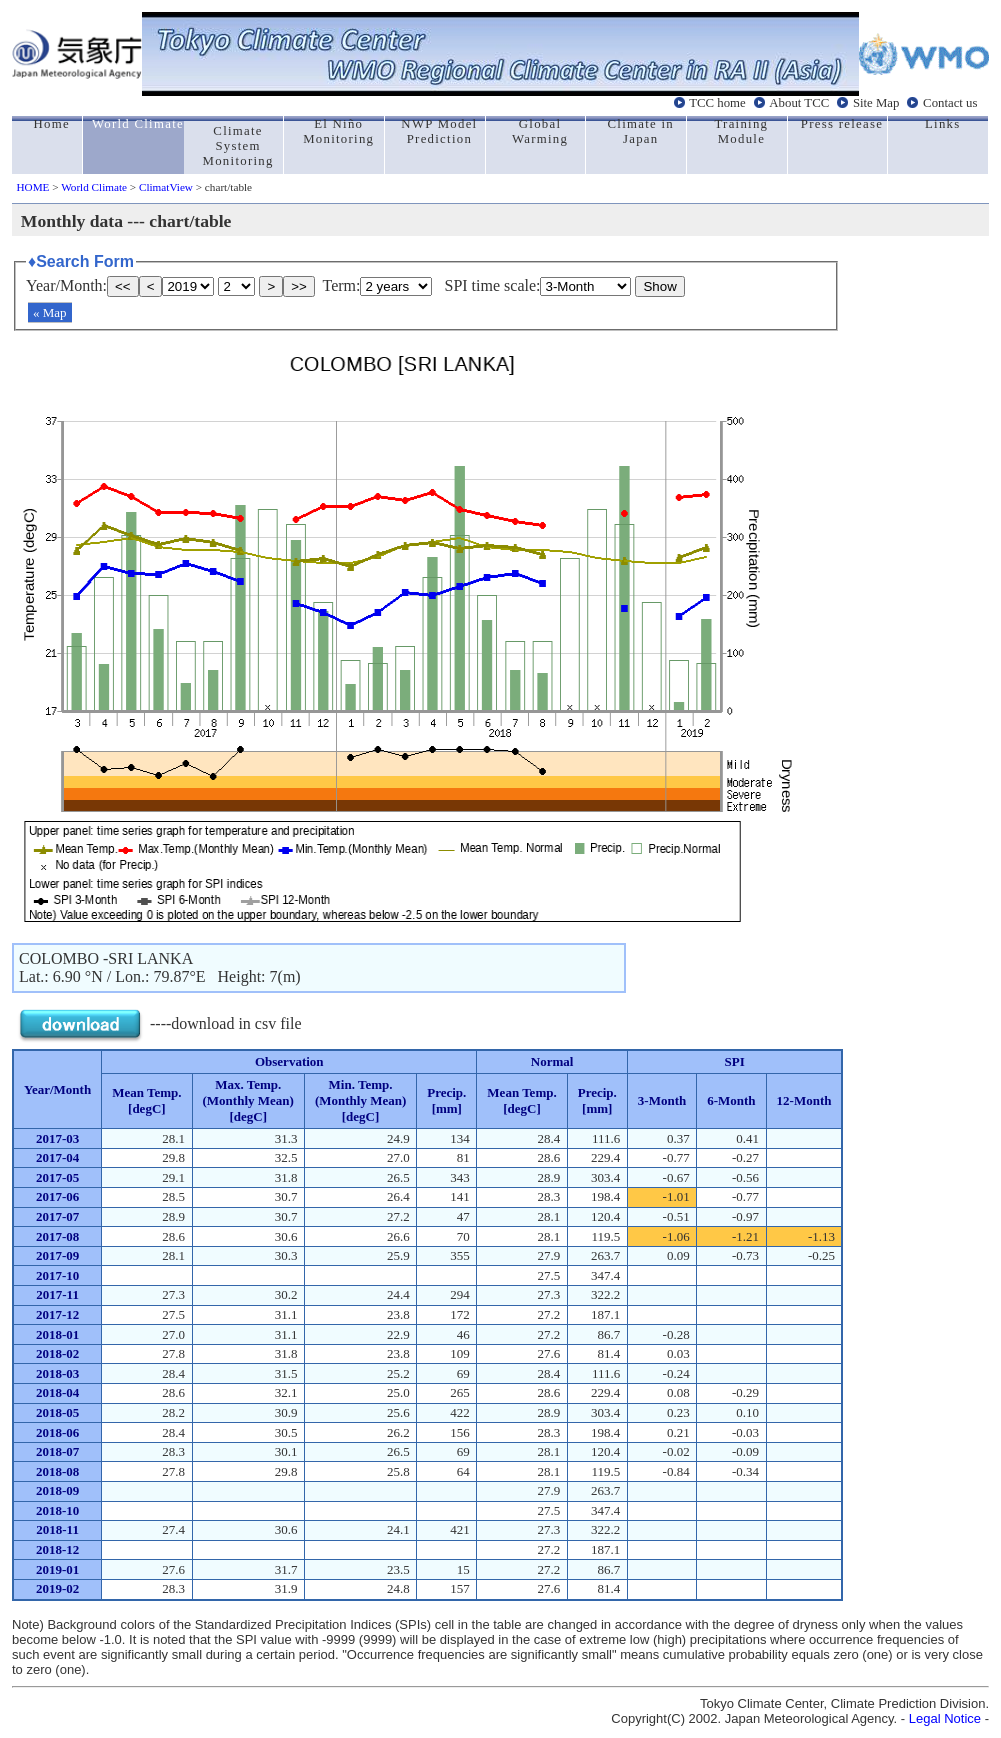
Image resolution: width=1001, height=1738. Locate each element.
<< (123, 286)
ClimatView (166, 187)
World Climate (94, 187)
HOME (32, 187)
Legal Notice (945, 1718)
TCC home (717, 103)
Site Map (876, 103)
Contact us (950, 103)
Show (659, 286)
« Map (50, 312)
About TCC (799, 103)
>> (299, 286)
